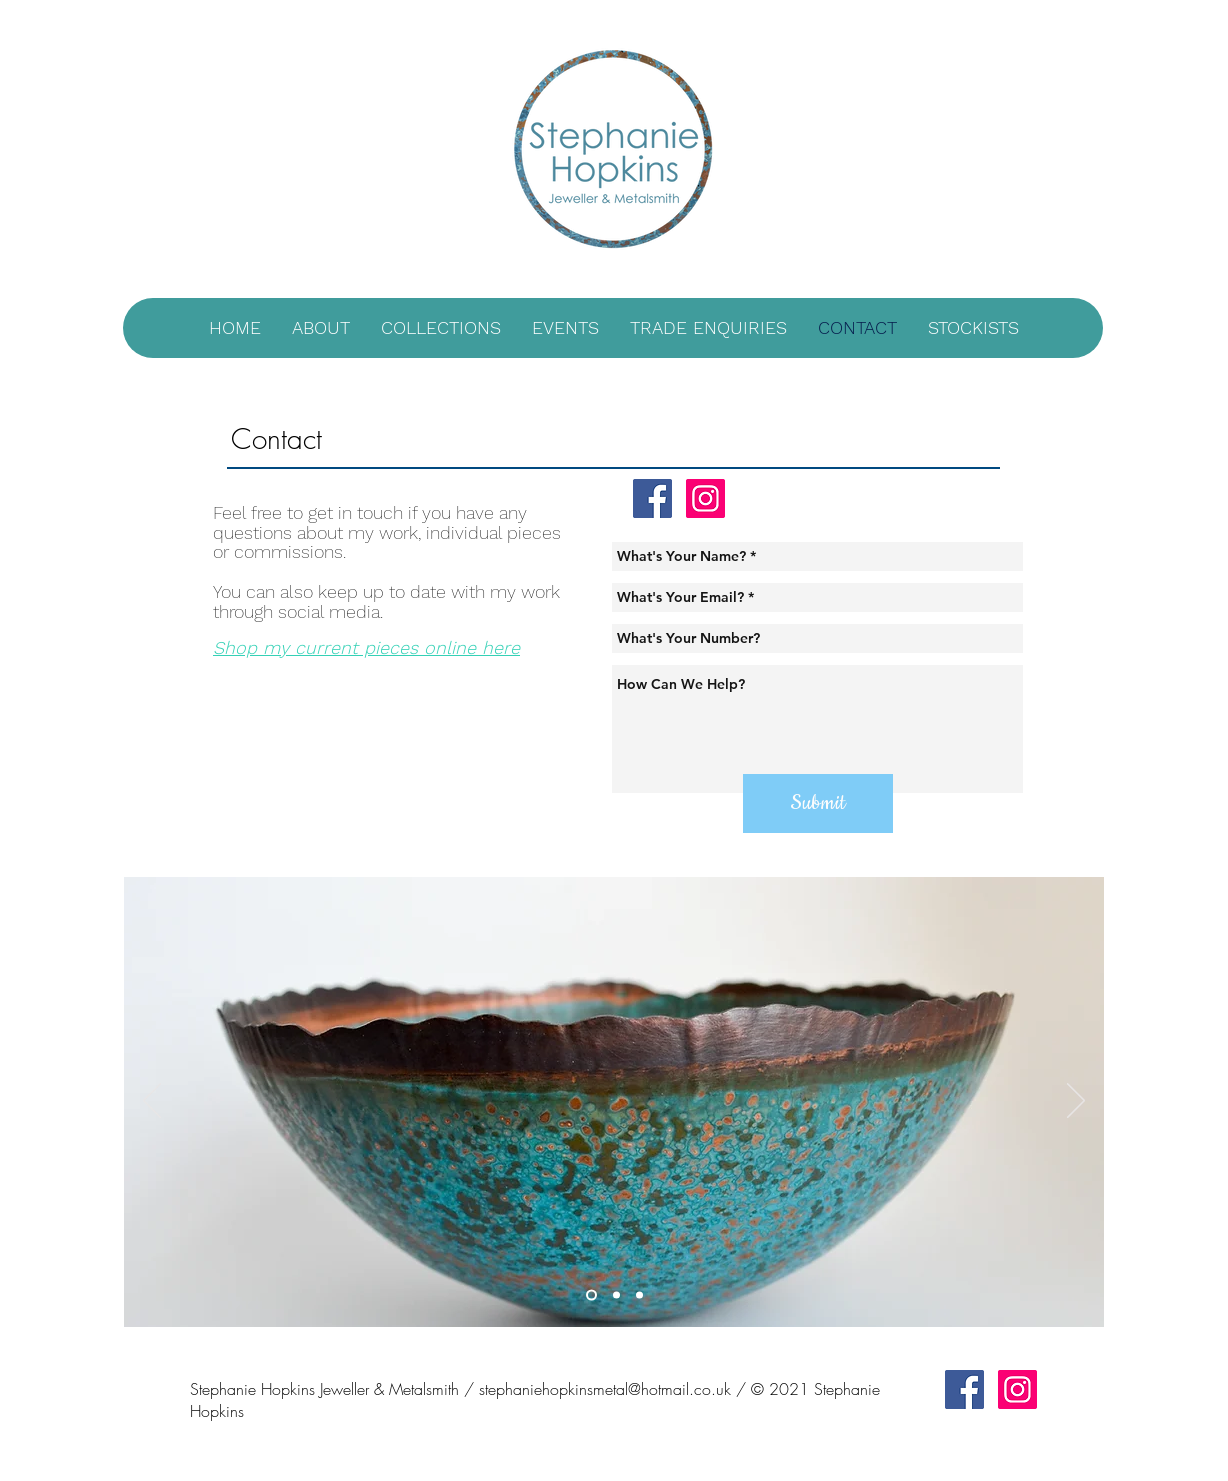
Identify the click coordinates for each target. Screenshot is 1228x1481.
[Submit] (818, 803)
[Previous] (152, 1102)
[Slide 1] (591, 1294)
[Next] (1076, 1102)
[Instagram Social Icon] (705, 498)
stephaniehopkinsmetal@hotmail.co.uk (605, 1389)
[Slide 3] (639, 1294)
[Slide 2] (616, 1294)
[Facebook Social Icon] (652, 498)
